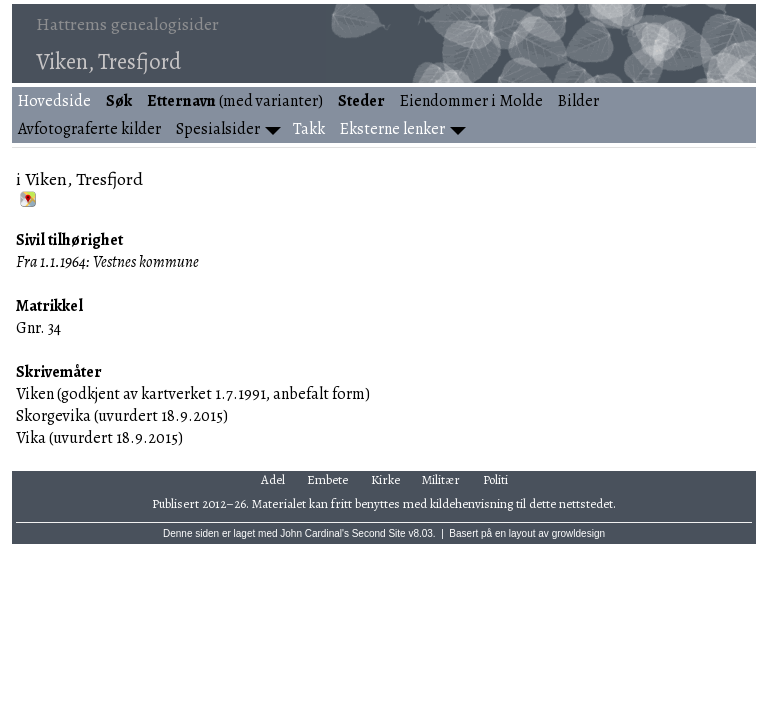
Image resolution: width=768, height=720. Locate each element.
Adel (273, 479)
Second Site (379, 533)
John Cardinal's (314, 533)
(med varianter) (235, 101)
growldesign (578, 533)
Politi (495, 479)
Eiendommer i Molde (471, 101)
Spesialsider (218, 129)
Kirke (385, 479)
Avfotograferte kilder (89, 129)
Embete (327, 479)
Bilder (578, 101)
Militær (441, 479)
